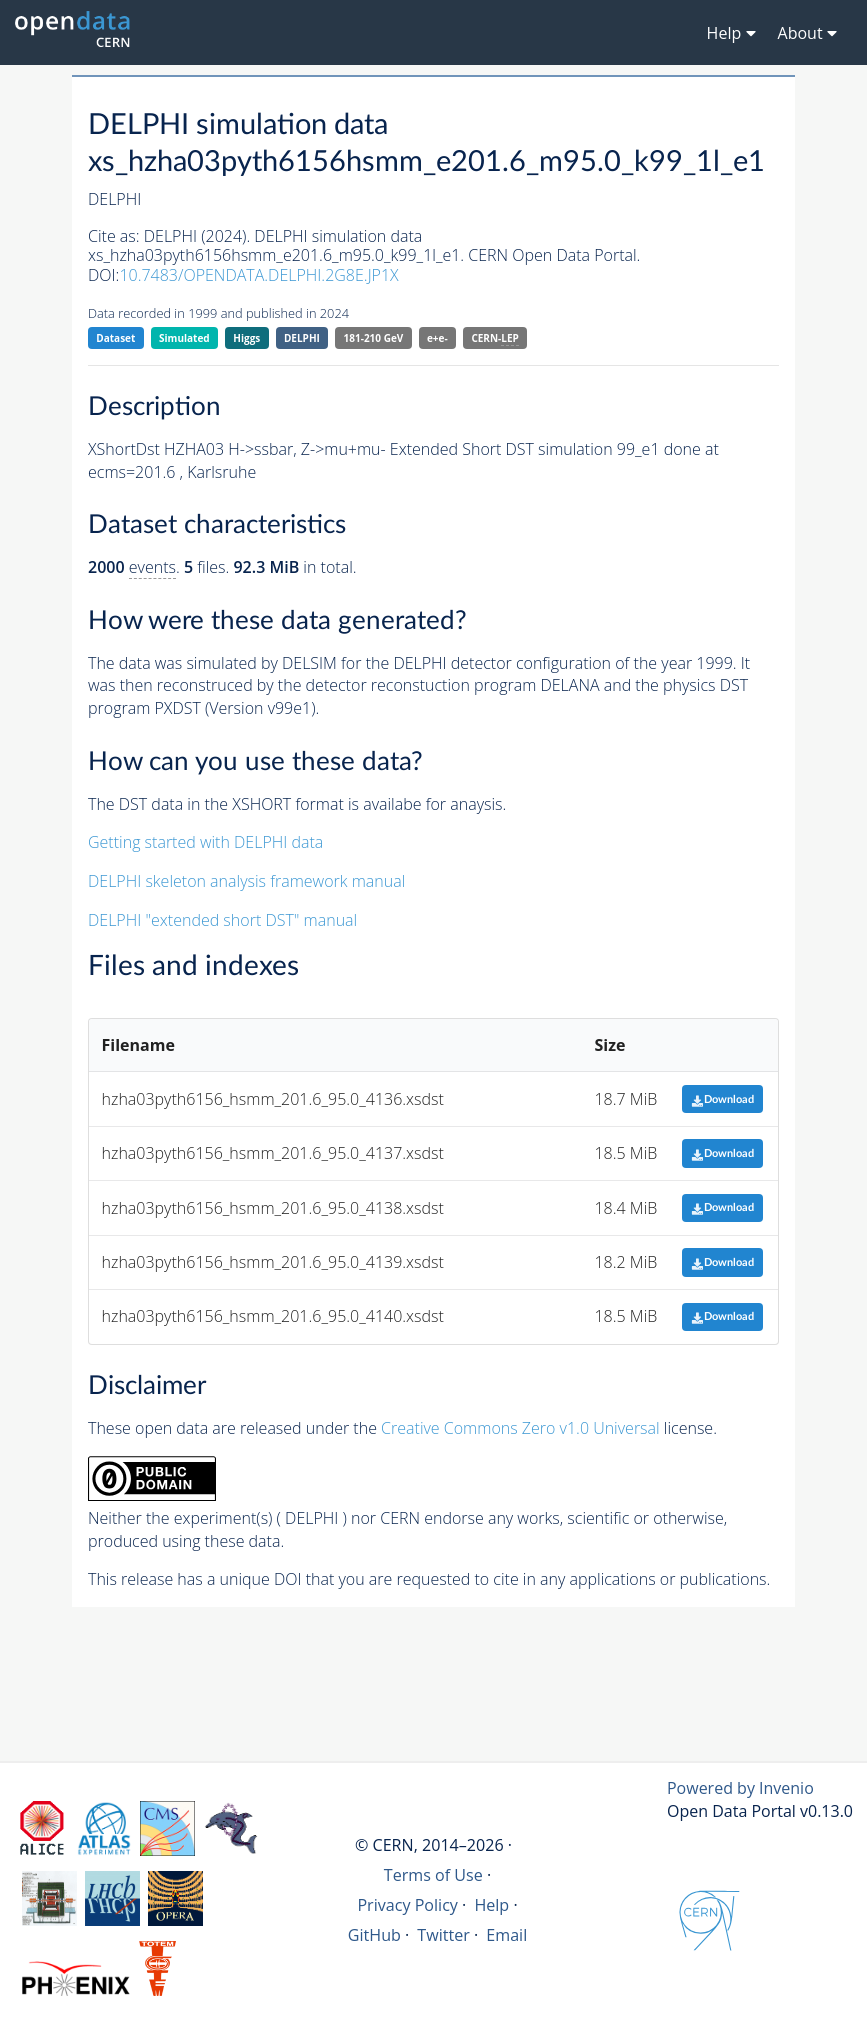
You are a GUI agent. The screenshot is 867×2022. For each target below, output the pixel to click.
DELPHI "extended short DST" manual (222, 920)
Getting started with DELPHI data (205, 842)
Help (491, 1905)
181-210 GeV (374, 338)
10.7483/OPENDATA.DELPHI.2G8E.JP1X (258, 275)
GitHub (374, 1935)
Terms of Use (433, 1875)
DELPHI (302, 338)
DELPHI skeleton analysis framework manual (246, 881)
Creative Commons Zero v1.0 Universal (520, 1428)
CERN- (494, 338)
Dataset (115, 338)
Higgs (246, 338)
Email (506, 1935)
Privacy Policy (407, 1905)
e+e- (437, 338)
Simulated (184, 338)
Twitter (443, 1935)
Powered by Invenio (740, 1788)
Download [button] (722, 1099)
